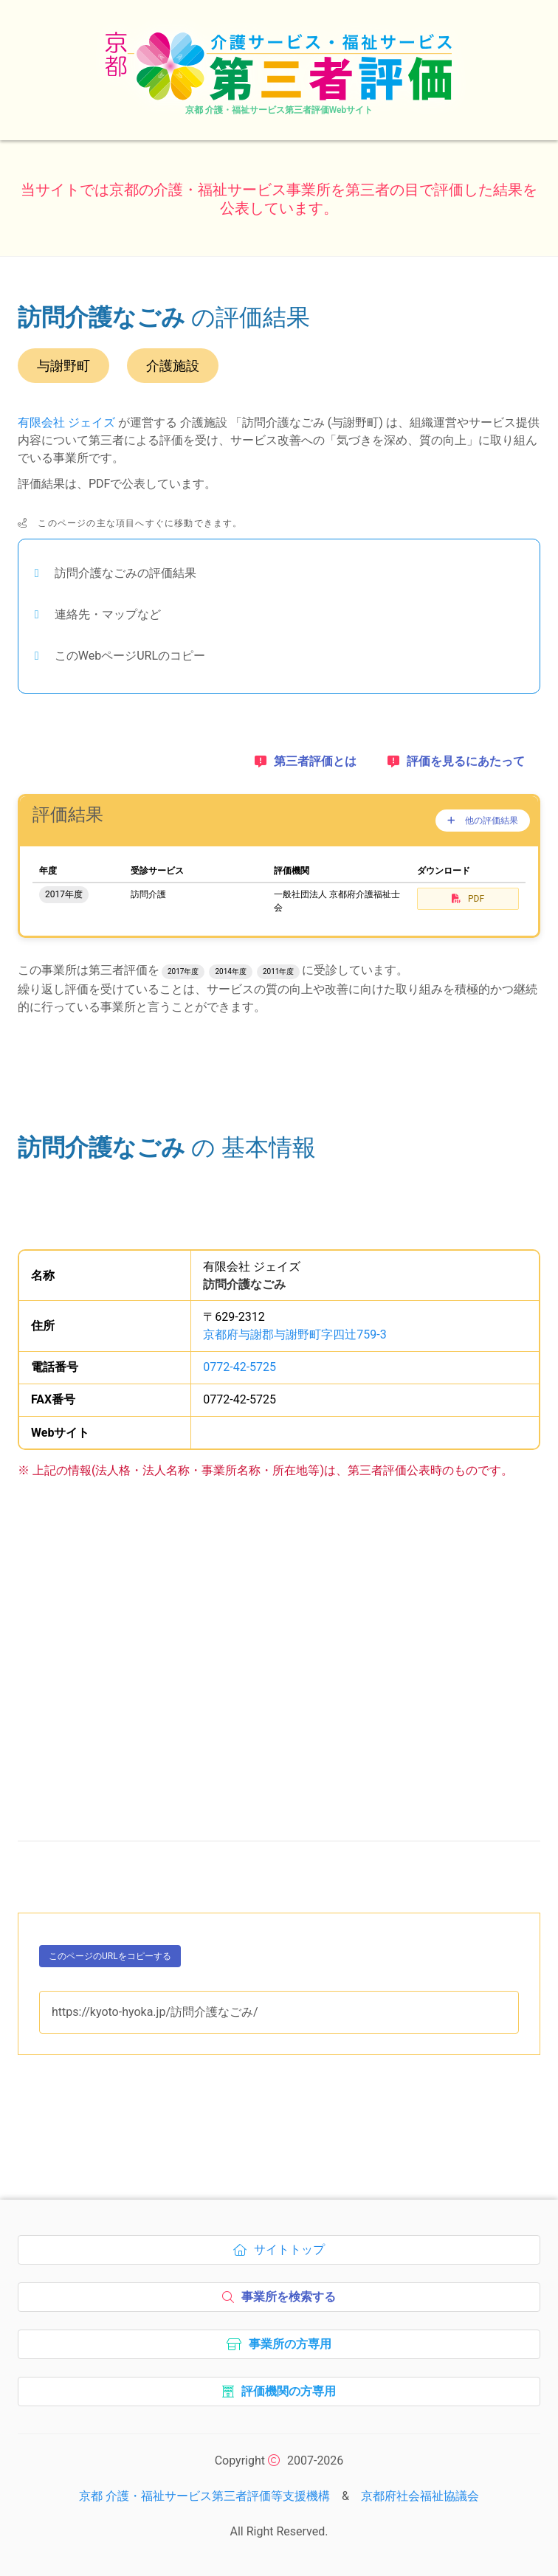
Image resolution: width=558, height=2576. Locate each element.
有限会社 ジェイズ (66, 422)
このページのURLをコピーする (110, 1959)
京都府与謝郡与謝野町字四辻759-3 (294, 1334)
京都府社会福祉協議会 (420, 2496)
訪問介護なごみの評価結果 (125, 573)
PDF (468, 899)
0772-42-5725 (239, 1367)
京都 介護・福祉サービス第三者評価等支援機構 (204, 2496)
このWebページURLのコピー (130, 656)
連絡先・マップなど (108, 614)
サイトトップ (283, 2253)
